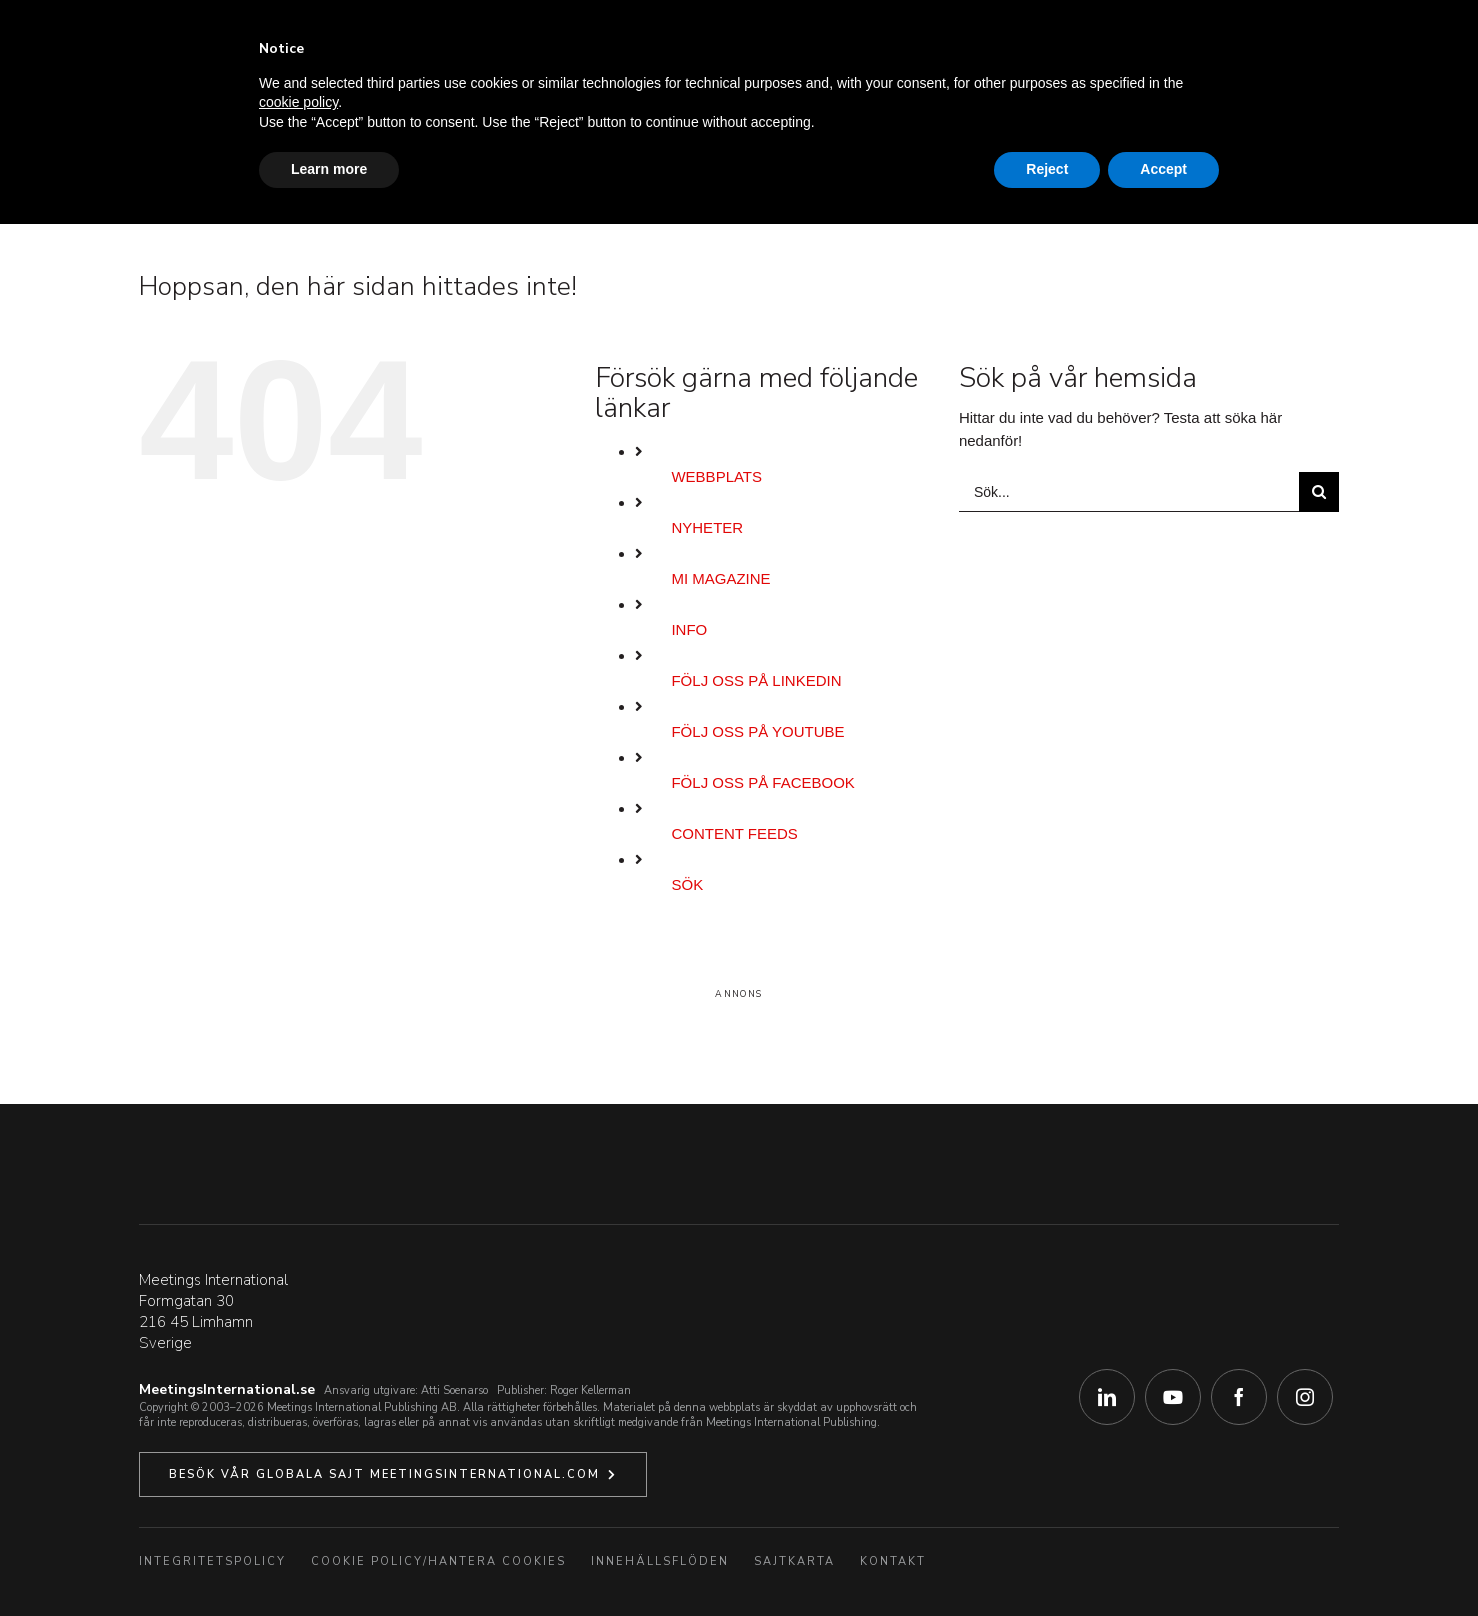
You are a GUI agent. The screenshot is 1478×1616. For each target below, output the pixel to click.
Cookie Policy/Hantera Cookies (438, 1561)
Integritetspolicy (212, 1561)
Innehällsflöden (660, 1561)
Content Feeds (734, 833)
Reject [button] (1047, 169)
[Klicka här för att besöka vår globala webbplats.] (393, 1474)
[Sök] (1319, 492)
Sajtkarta (794, 1561)
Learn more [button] (329, 169)
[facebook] (1239, 1397)
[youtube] (1173, 1397)
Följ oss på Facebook (762, 782)
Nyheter (707, 527)
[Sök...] (1129, 492)
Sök (687, 884)
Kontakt (893, 1561)
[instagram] (1305, 1397)
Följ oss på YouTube (757, 731)
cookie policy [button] (298, 102)
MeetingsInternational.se (227, 1389)
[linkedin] (1107, 1397)
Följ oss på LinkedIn (756, 680)
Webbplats (716, 476)
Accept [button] (1163, 169)
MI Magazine (720, 578)
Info (689, 629)
